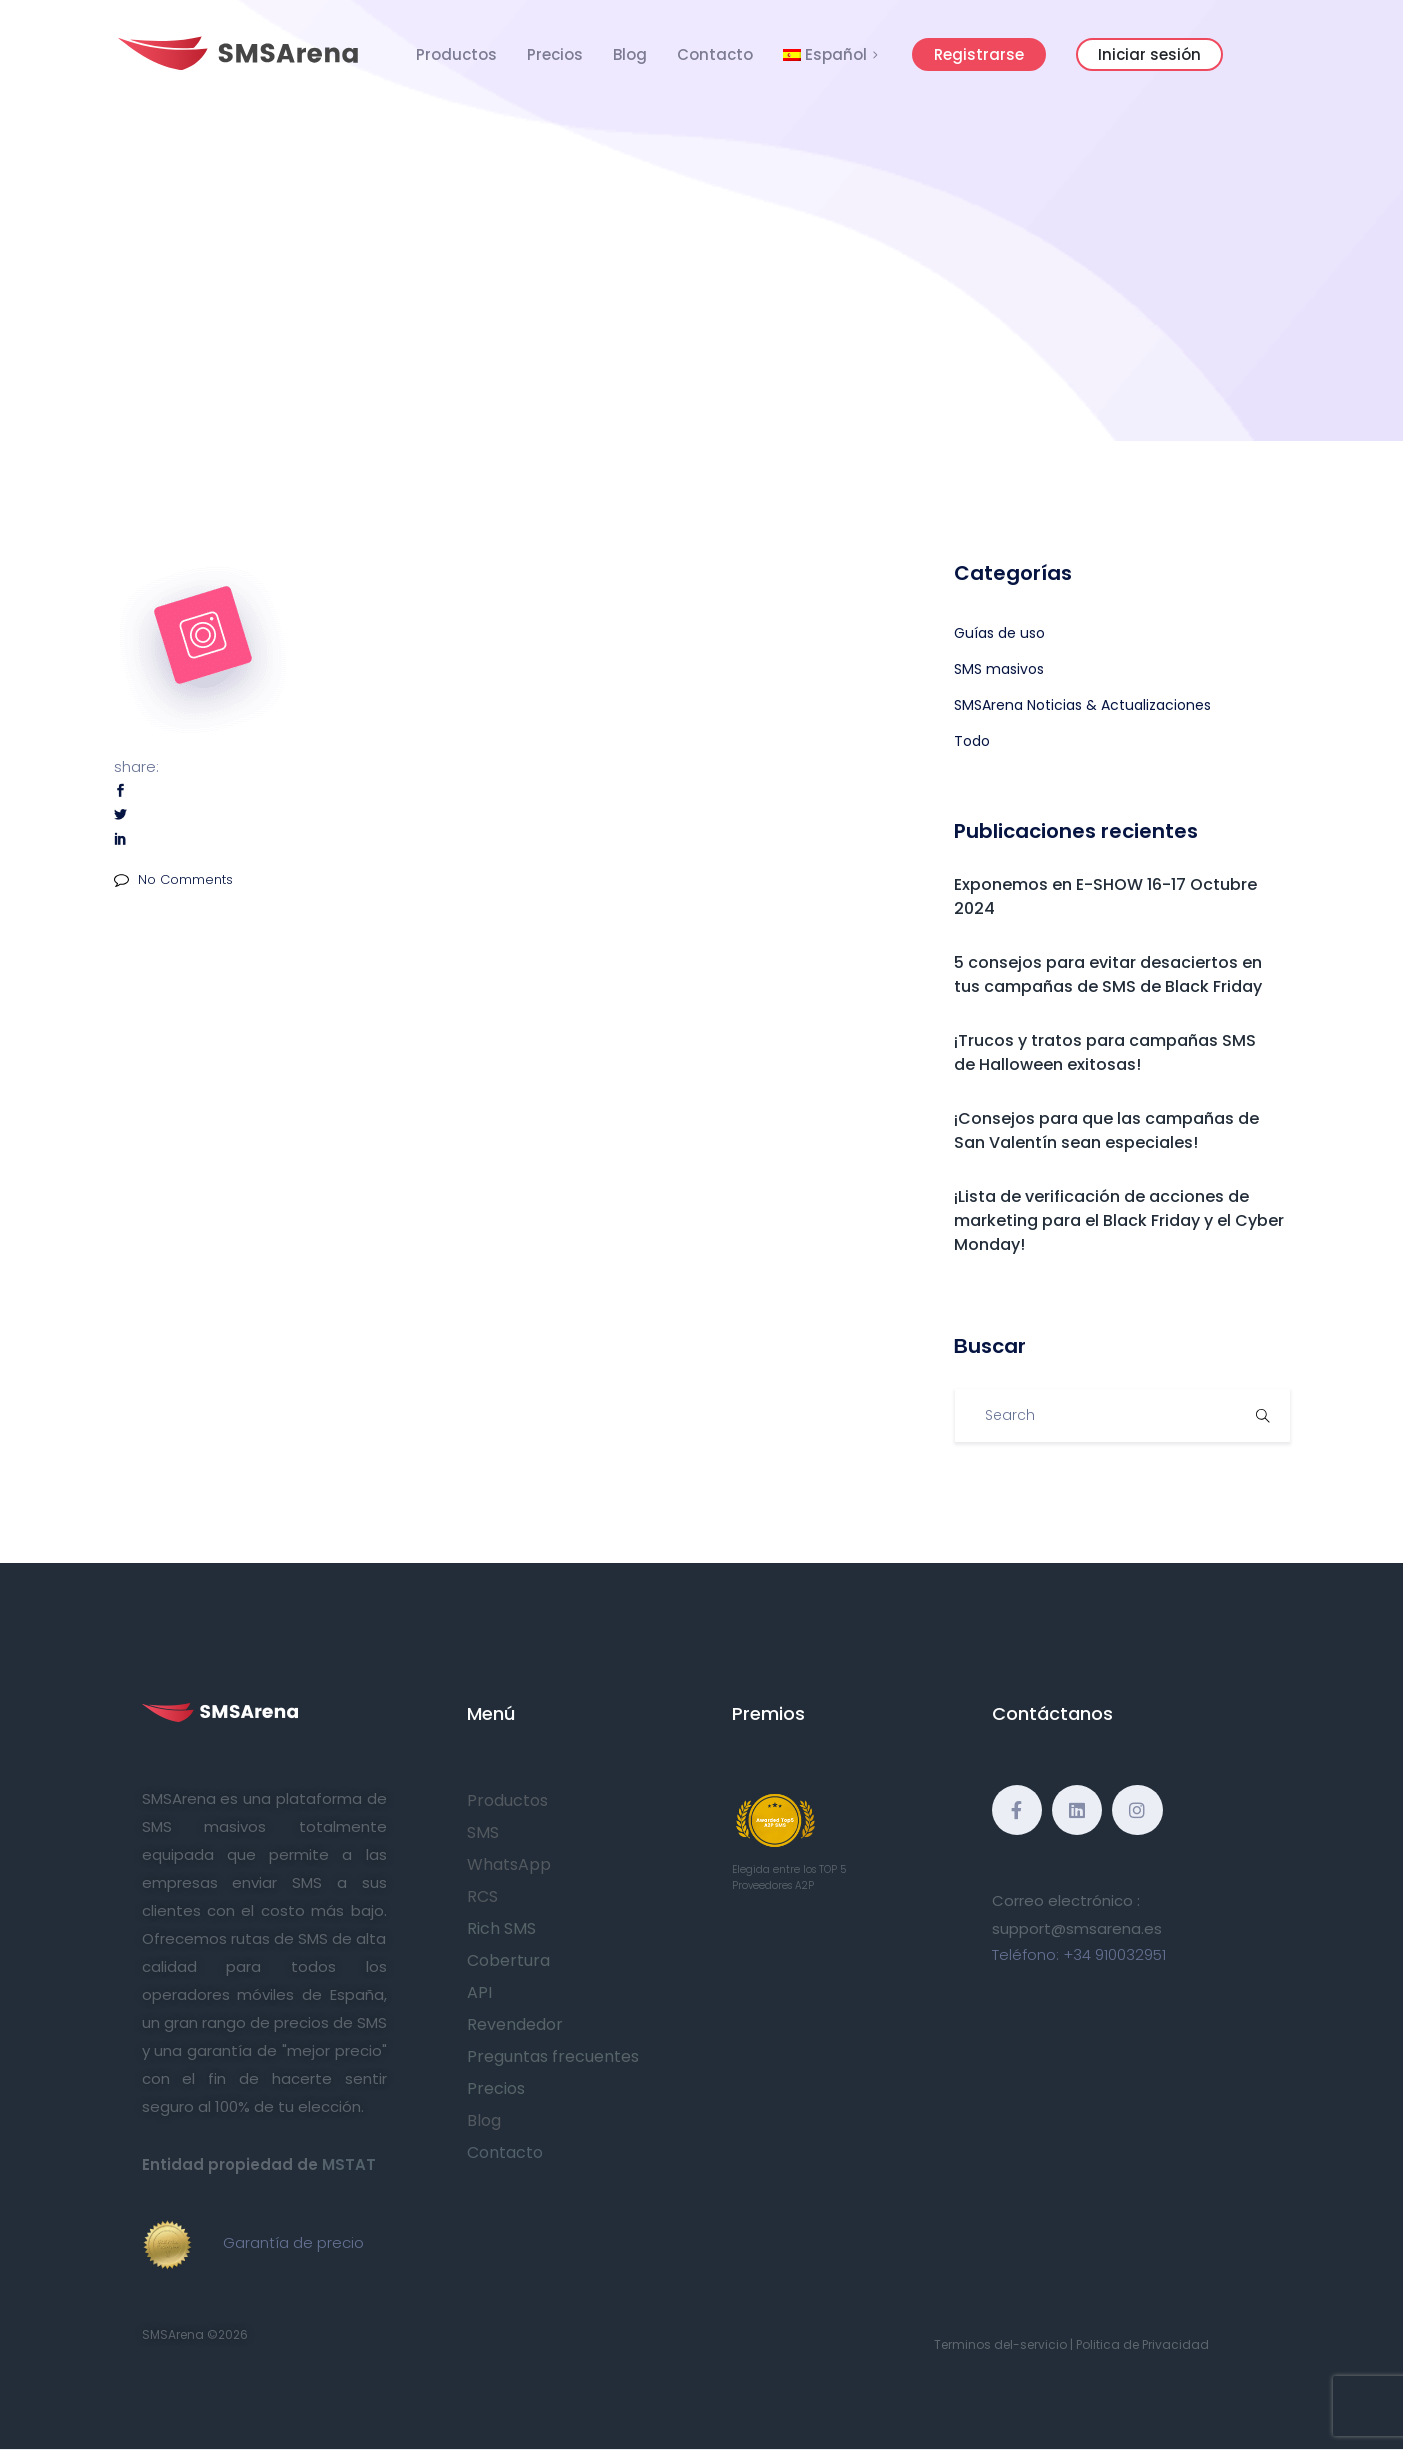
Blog (630, 54)
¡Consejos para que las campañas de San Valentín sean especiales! (1106, 1130)
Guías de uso (999, 633)
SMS (483, 1832)
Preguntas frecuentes (553, 2056)
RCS (482, 1896)
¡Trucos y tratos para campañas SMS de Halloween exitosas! (1105, 1052)
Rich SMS (501, 1928)
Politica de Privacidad (1142, 2344)
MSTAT (349, 2164)
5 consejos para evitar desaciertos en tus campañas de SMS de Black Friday (1108, 974)
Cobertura (508, 1960)
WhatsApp (509, 1864)
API (479, 1992)
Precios (555, 54)
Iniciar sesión (1149, 54)
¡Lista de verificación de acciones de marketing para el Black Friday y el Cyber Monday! (1119, 1220)
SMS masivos (999, 669)
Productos (456, 54)
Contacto (715, 54)
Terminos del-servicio (1000, 2344)
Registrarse (979, 54)
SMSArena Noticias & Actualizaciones (1082, 705)
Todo (972, 741)
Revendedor (515, 2024)
